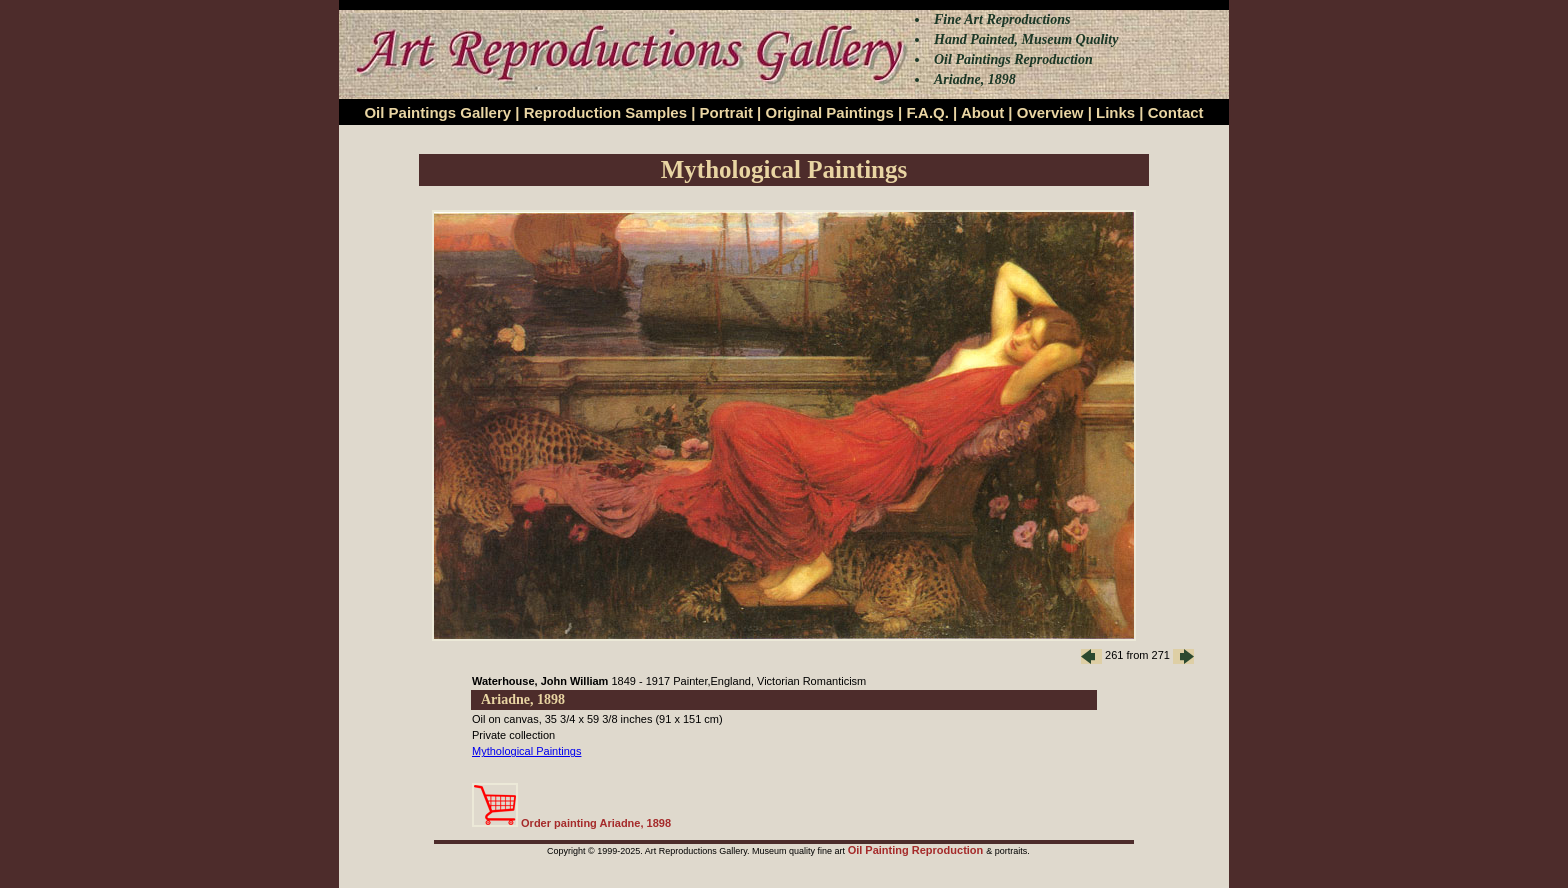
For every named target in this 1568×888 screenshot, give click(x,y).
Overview (1050, 112)
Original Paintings (829, 112)
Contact (1176, 112)
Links (1115, 112)
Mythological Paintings (526, 751)
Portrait (726, 112)
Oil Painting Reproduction (917, 850)
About (982, 112)
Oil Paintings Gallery (437, 112)
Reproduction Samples (605, 112)
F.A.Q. (927, 112)
